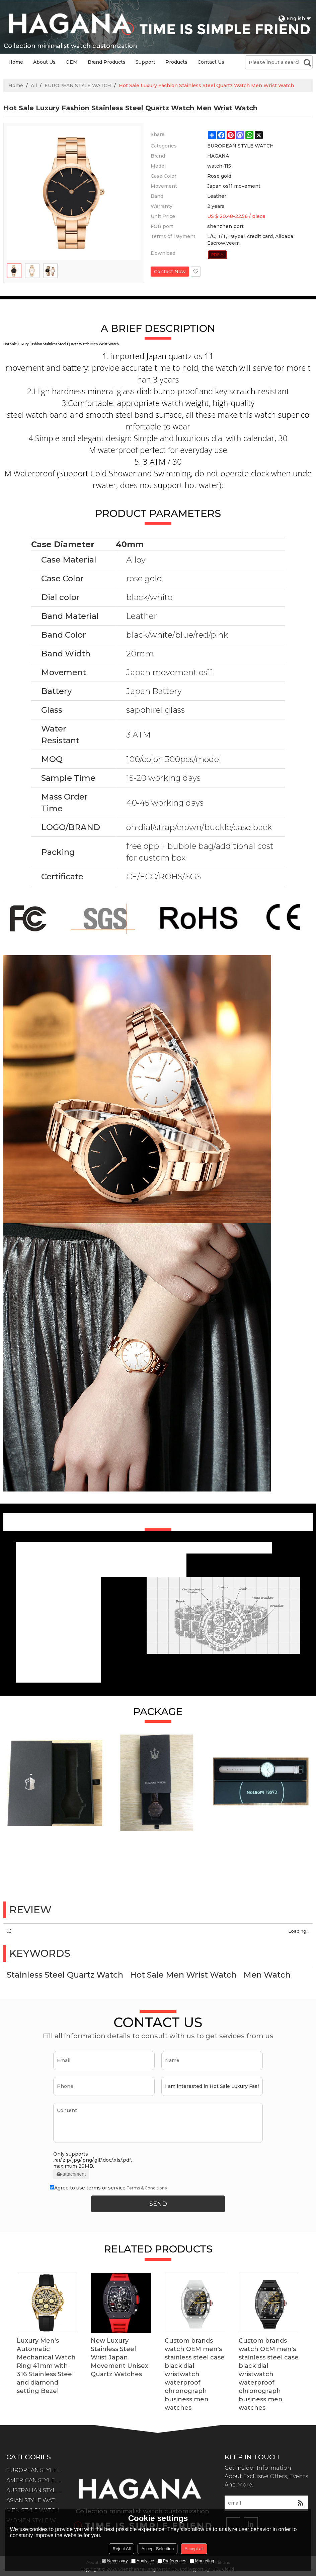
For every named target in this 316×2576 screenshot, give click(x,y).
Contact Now (170, 272)
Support (145, 62)
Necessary (115, 2560)
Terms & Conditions (147, 2187)
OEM (72, 62)
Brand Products (107, 62)
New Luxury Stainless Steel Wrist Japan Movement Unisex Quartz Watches (119, 2357)
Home (15, 62)
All (34, 85)
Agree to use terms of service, (108, 2188)
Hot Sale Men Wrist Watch (183, 1975)
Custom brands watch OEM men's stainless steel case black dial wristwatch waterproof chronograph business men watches (195, 2374)
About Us (44, 62)
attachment (71, 2174)
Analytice (142, 2560)
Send (158, 2204)
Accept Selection (157, 2548)
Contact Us (211, 62)
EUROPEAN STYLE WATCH (78, 85)
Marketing (202, 2560)
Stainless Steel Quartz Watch (65, 1975)
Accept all (193, 2548)
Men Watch (267, 1975)
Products (176, 62)
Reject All (121, 2548)
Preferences (172, 2560)
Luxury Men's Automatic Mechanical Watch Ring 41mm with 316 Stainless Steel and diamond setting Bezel (46, 2366)
